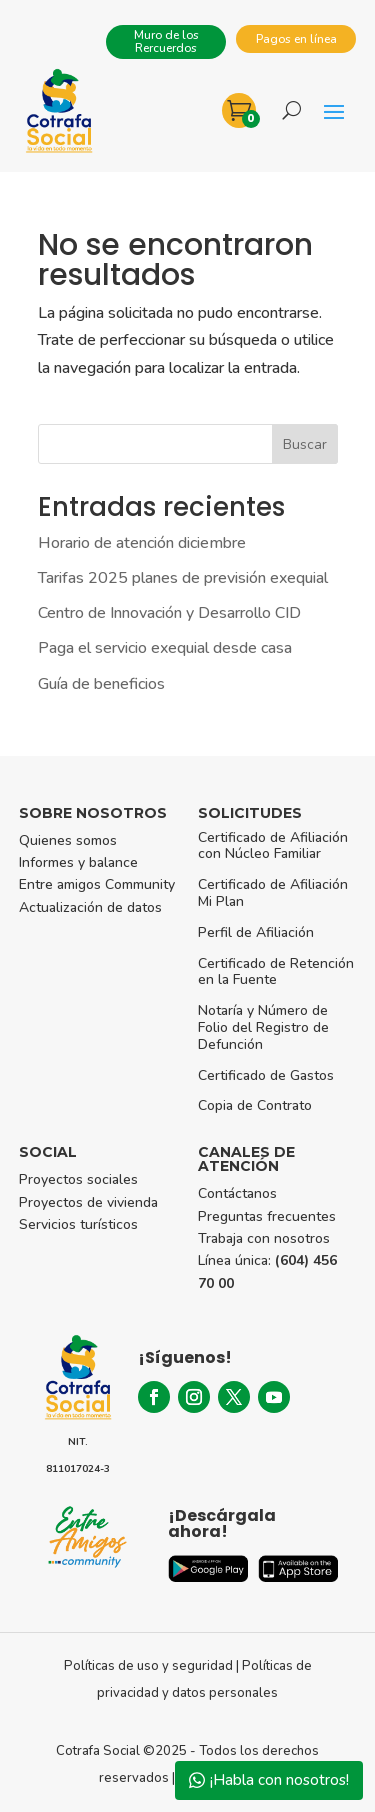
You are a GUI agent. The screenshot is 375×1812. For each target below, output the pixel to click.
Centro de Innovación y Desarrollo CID (169, 613)
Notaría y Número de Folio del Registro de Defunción (263, 1027)
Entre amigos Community (97, 884)
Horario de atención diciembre (142, 543)
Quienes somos (68, 840)
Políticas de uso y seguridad (148, 1666)
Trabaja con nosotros (264, 1238)
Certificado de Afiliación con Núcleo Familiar (273, 846)
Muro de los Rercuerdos (166, 41)
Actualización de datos (90, 907)
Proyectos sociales (78, 1179)
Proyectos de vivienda (88, 1202)
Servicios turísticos (78, 1224)
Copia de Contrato (255, 1105)
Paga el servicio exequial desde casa (165, 648)
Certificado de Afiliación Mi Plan (273, 893)
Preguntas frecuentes (267, 1216)
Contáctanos (237, 1193)
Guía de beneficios (101, 684)
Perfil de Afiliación (256, 932)
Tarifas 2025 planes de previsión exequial (183, 578)
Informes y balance (78, 862)
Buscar (305, 444)
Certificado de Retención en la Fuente (276, 972)
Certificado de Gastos (266, 1075)
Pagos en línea (296, 39)
